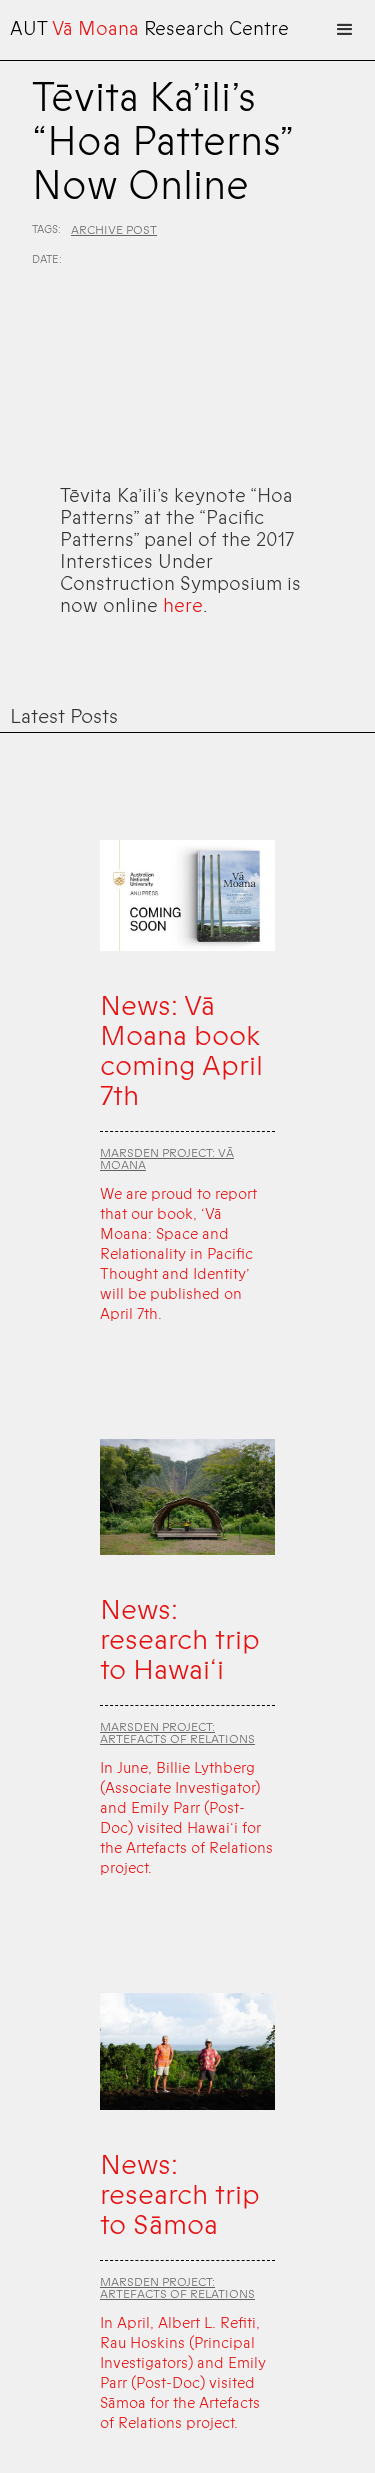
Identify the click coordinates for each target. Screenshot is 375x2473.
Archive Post (114, 230)
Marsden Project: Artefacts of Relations (177, 1733)
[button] (345, 30)
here (183, 606)
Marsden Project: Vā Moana (167, 1159)
